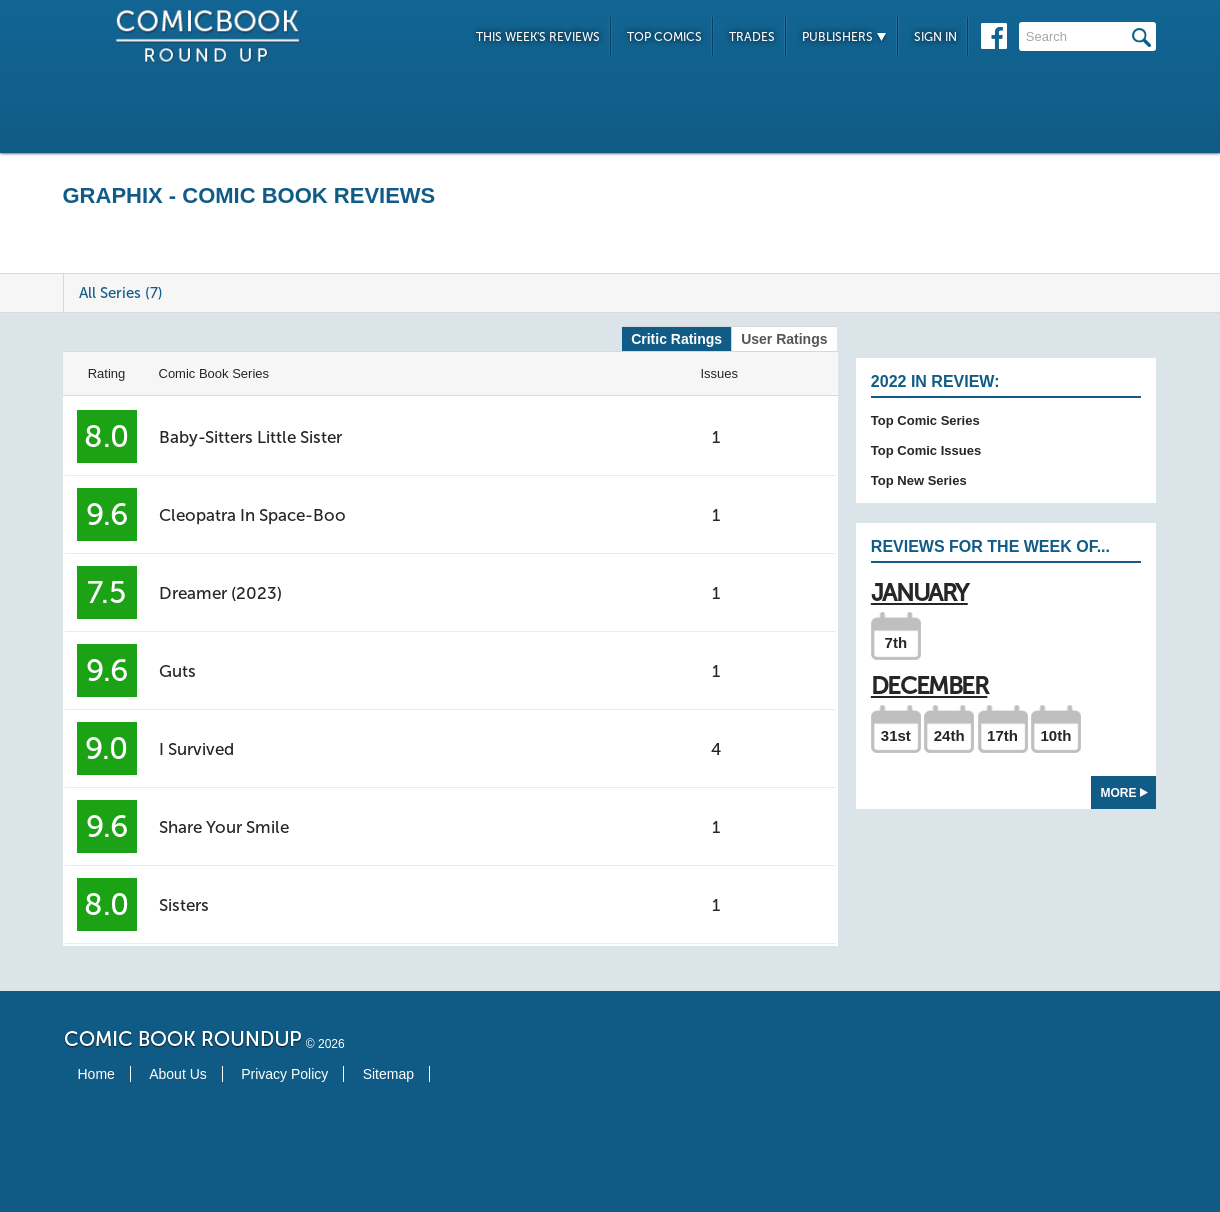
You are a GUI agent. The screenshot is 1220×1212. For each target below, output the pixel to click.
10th (1055, 735)
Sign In (935, 37)
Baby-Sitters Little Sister (250, 437)
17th (1002, 735)
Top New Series (919, 480)
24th (949, 735)
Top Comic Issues (926, 450)
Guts (177, 671)
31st (896, 735)
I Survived (196, 749)
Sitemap (388, 1074)
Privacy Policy (284, 1074)
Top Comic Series (925, 420)
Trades (752, 37)
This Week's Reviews (538, 37)
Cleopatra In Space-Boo (252, 515)
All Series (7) (121, 293)
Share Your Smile (224, 827)
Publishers (844, 37)
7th (896, 642)
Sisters (184, 905)
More (1124, 793)
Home (96, 1074)
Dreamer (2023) (220, 593)
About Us (178, 1074)
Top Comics (664, 37)
